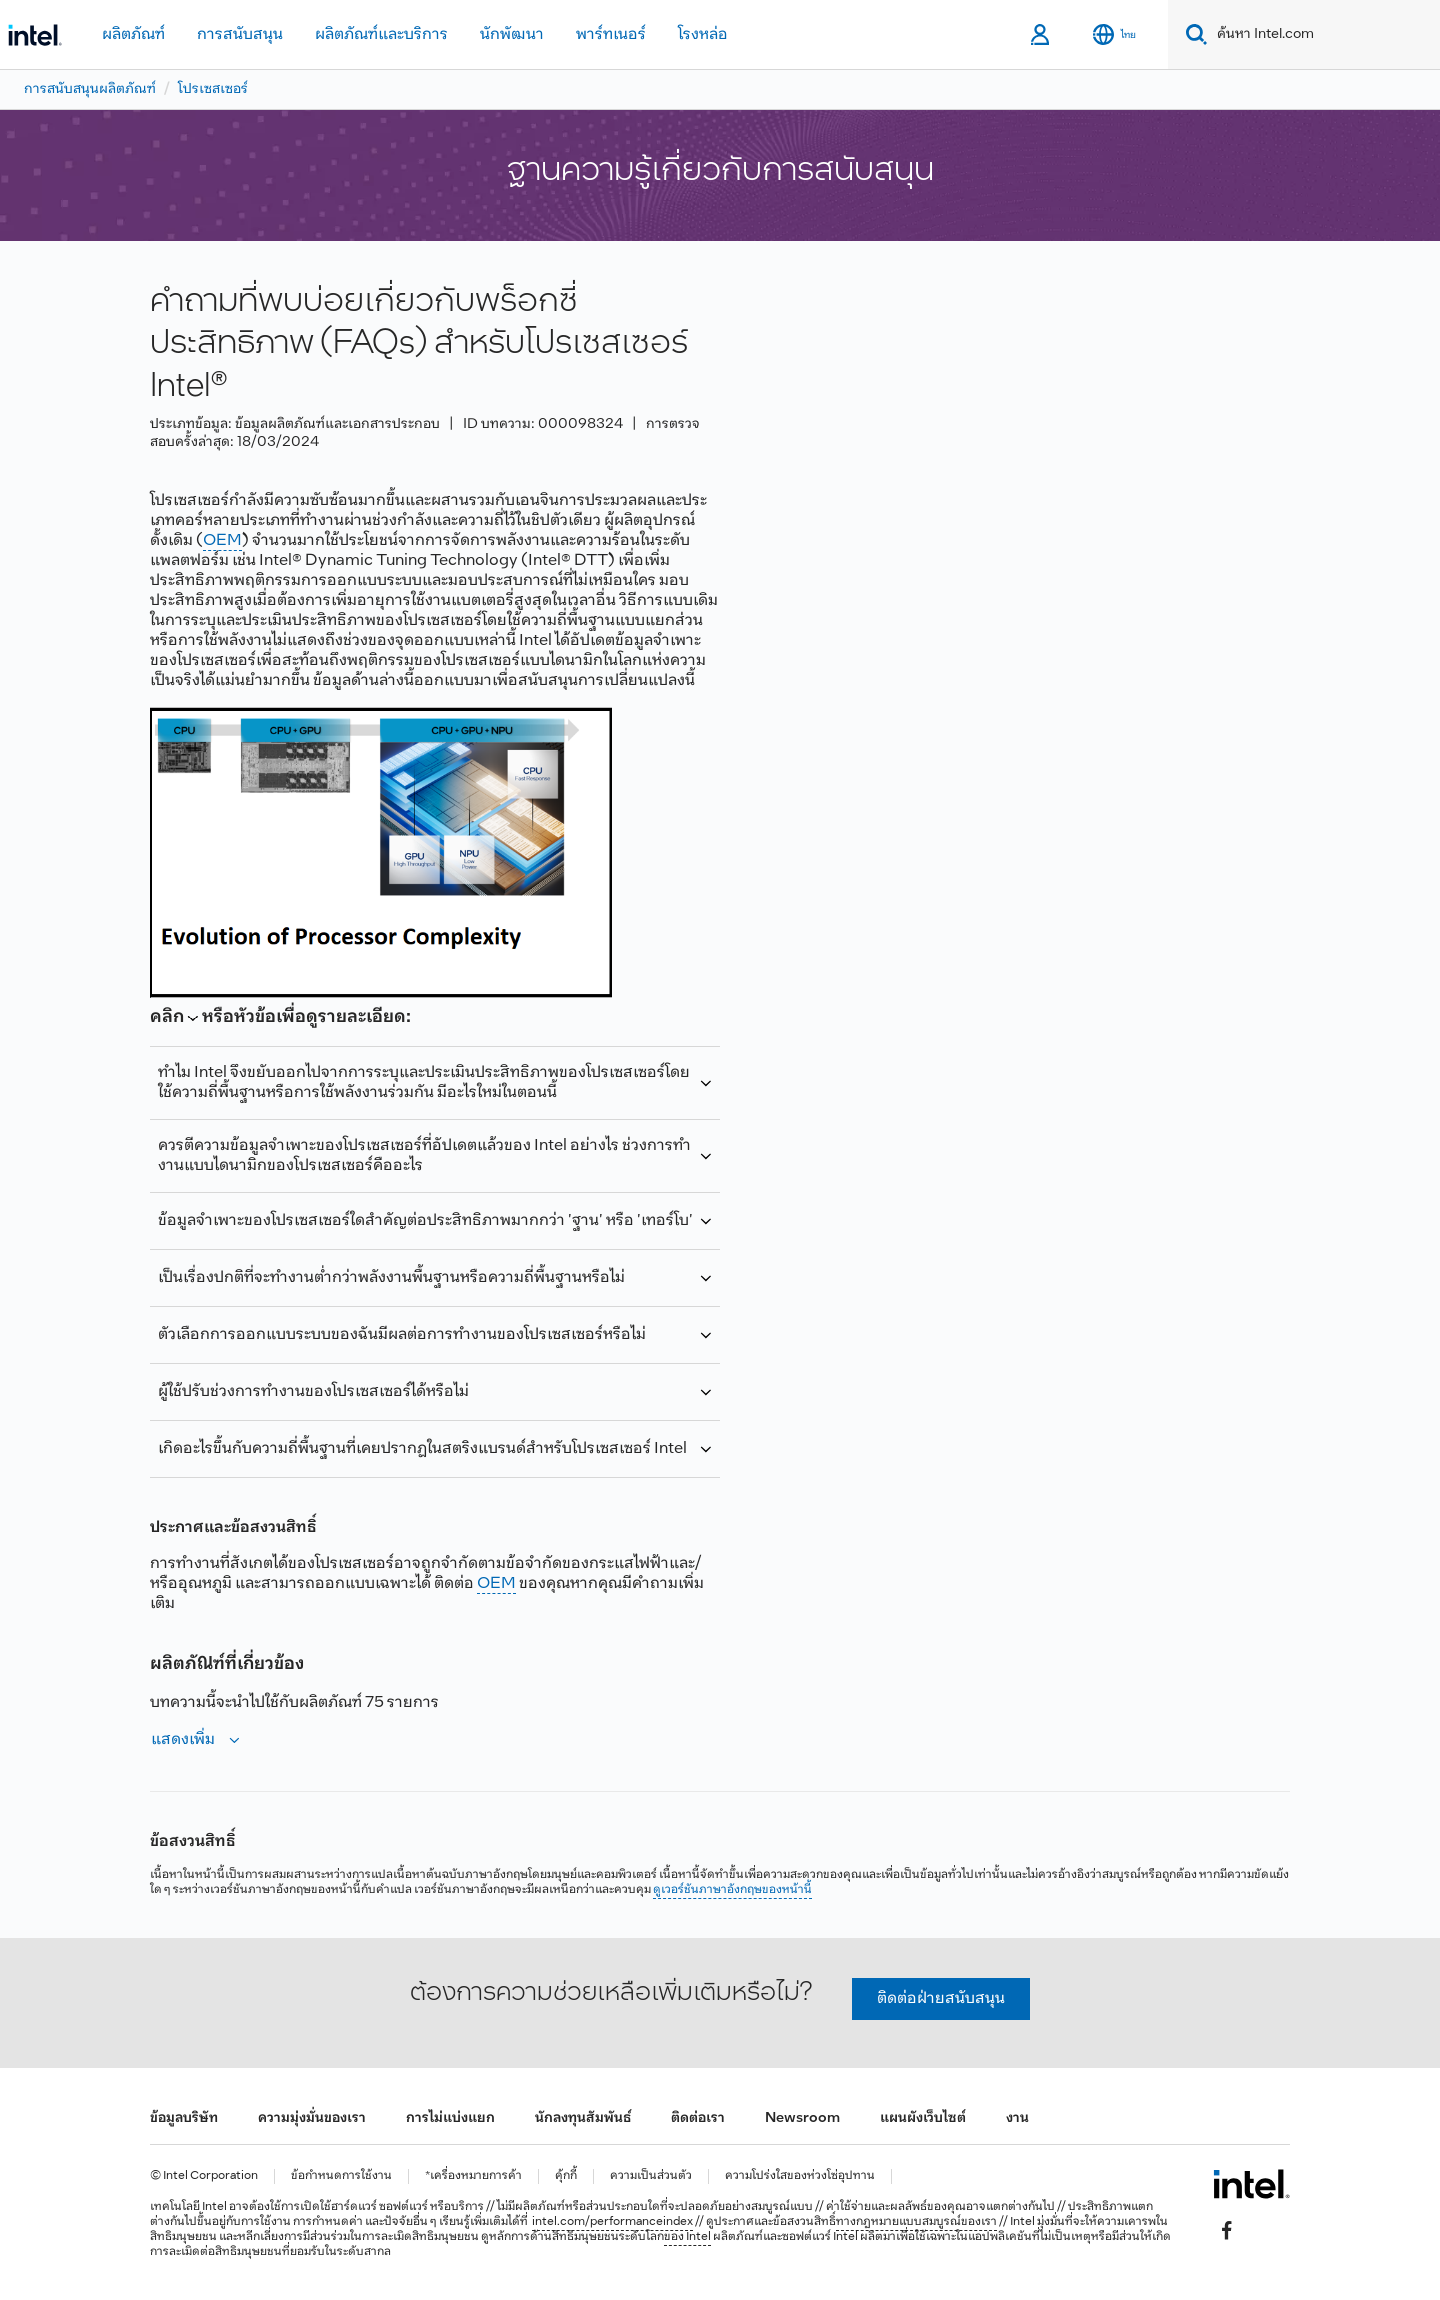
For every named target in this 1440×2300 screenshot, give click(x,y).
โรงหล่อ (703, 34)
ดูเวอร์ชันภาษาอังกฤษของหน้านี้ (732, 1890)
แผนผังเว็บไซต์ (923, 2118)
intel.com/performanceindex (612, 2222)
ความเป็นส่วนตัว (651, 2176)
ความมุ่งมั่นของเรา (312, 2118)
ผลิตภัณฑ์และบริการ (381, 34)
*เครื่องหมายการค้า (473, 2176)
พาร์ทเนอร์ (611, 34)
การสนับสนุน (240, 34)
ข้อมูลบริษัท (184, 2118)
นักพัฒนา (512, 34)
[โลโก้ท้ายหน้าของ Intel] (1251, 2184)
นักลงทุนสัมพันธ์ (583, 2118)
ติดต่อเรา (698, 2118)
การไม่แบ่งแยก (450, 2118)
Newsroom (802, 2118)
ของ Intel (687, 2237)
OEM (222, 540)
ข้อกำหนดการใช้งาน (341, 2176)
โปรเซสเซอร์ (213, 89)
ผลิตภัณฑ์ (133, 34)
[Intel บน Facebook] (1227, 2231)
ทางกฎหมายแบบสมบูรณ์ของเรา (916, 2222)
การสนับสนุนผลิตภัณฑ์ (90, 89)
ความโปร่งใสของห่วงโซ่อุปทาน (800, 2176)
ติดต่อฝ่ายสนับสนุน (941, 1998)
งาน (1017, 2118)
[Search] (1192, 34)
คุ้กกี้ (566, 2176)
